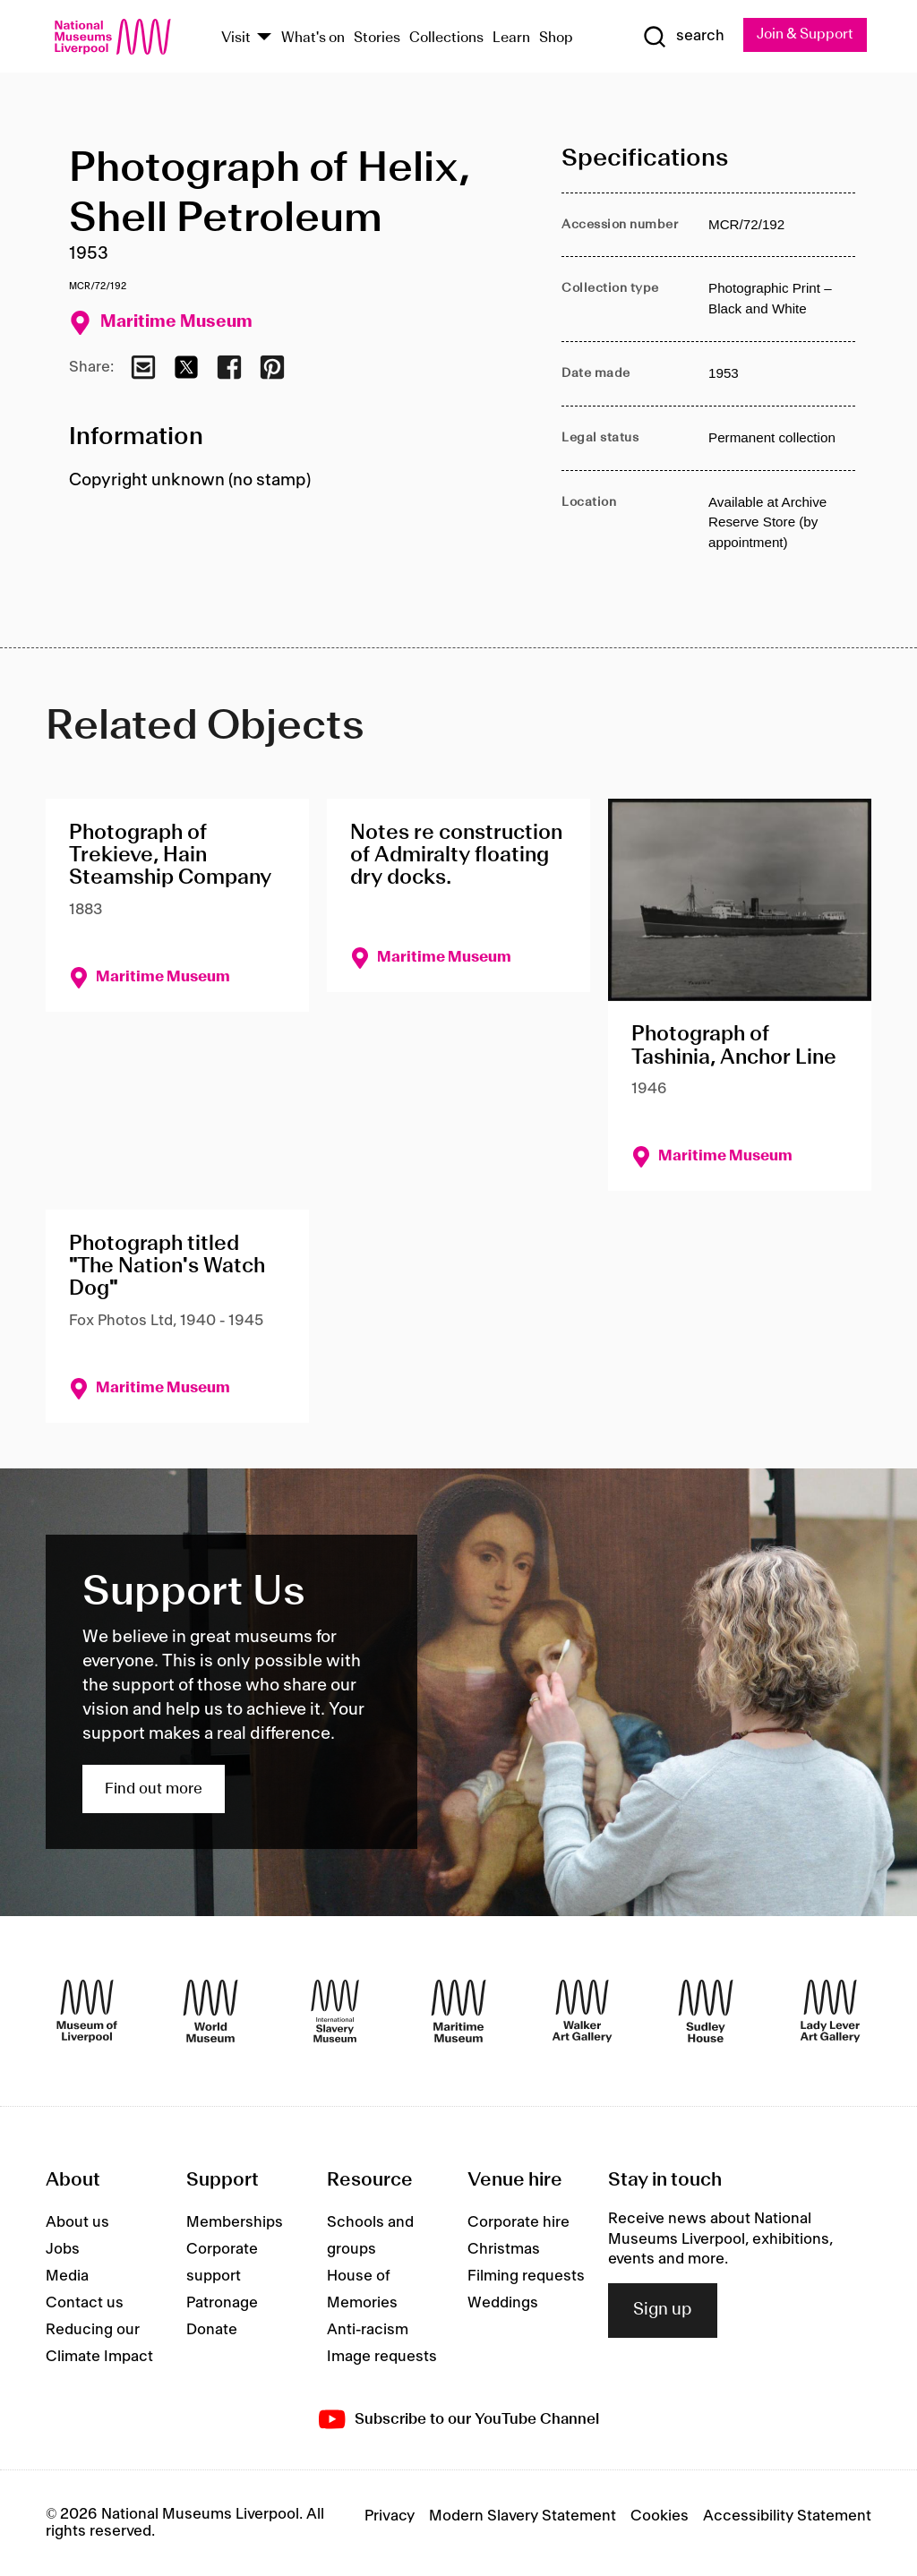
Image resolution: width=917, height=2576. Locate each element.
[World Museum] (210, 2011)
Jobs (63, 2249)
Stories (377, 38)
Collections (446, 38)
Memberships (234, 2222)
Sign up (662, 2311)
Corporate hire (518, 2222)
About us (77, 2222)
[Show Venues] (264, 38)
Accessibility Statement (787, 2517)
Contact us (85, 2303)
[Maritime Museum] (458, 2011)
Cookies (659, 2517)
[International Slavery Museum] (335, 2011)
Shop (556, 38)
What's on (313, 38)
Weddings (502, 2303)
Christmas (503, 2249)
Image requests (382, 2357)
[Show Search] (681, 36)
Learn (511, 38)
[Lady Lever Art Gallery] (830, 2011)
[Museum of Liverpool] (87, 2011)
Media (67, 2276)
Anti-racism (367, 2330)
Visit (236, 38)
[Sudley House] (705, 2011)
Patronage (222, 2303)
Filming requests (526, 2276)
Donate (211, 2330)
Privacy (389, 2517)
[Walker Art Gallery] (582, 2011)
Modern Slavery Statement (522, 2517)
